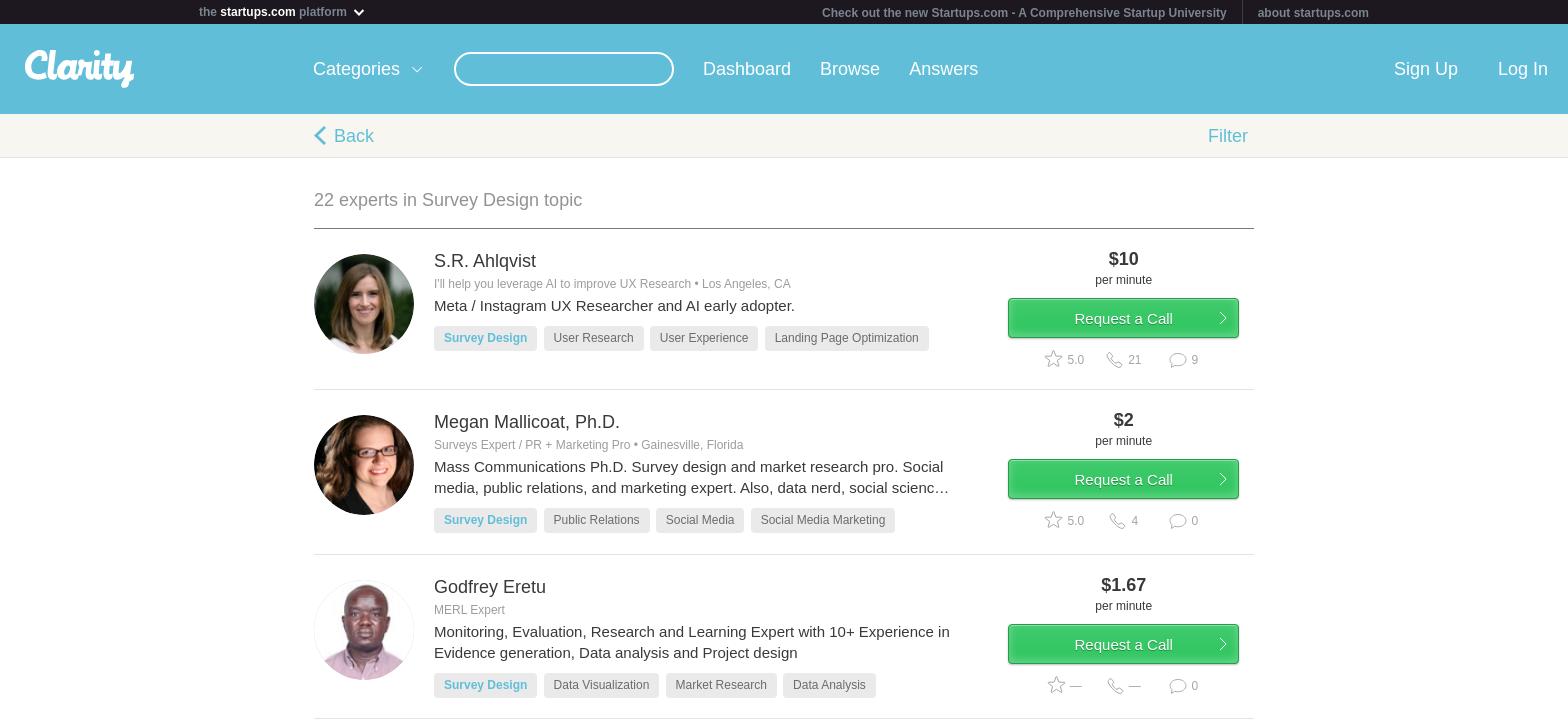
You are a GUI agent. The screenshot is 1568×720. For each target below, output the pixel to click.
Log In (1523, 69)
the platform (283, 11)
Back (354, 136)
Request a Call (1136, 323)
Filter (1228, 136)
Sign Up (1426, 69)
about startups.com (1313, 13)
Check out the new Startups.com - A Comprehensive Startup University (1024, 13)
